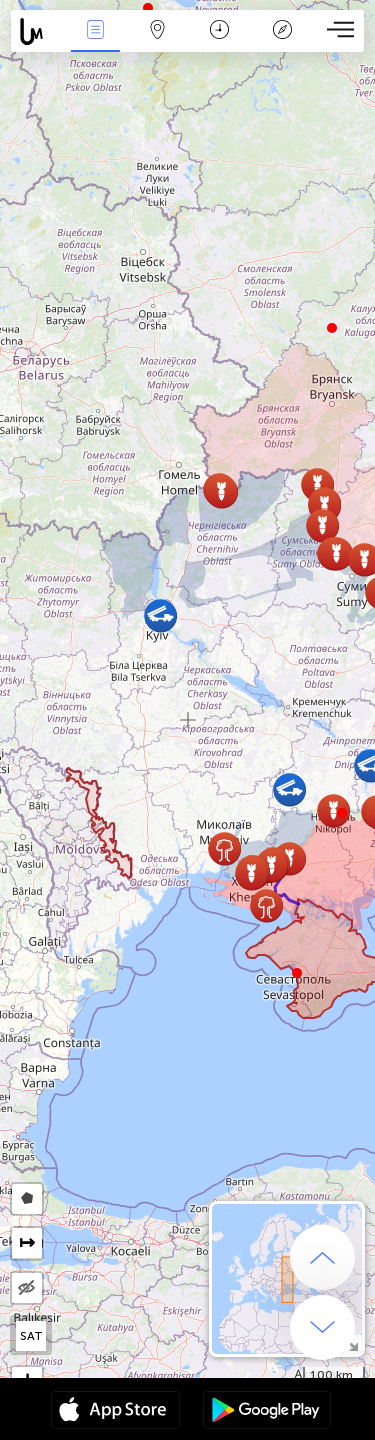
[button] (342, 813)
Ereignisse (95, 31)
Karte (158, 31)
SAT (31, 1336)
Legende (282, 31)
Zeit (219, 31)
